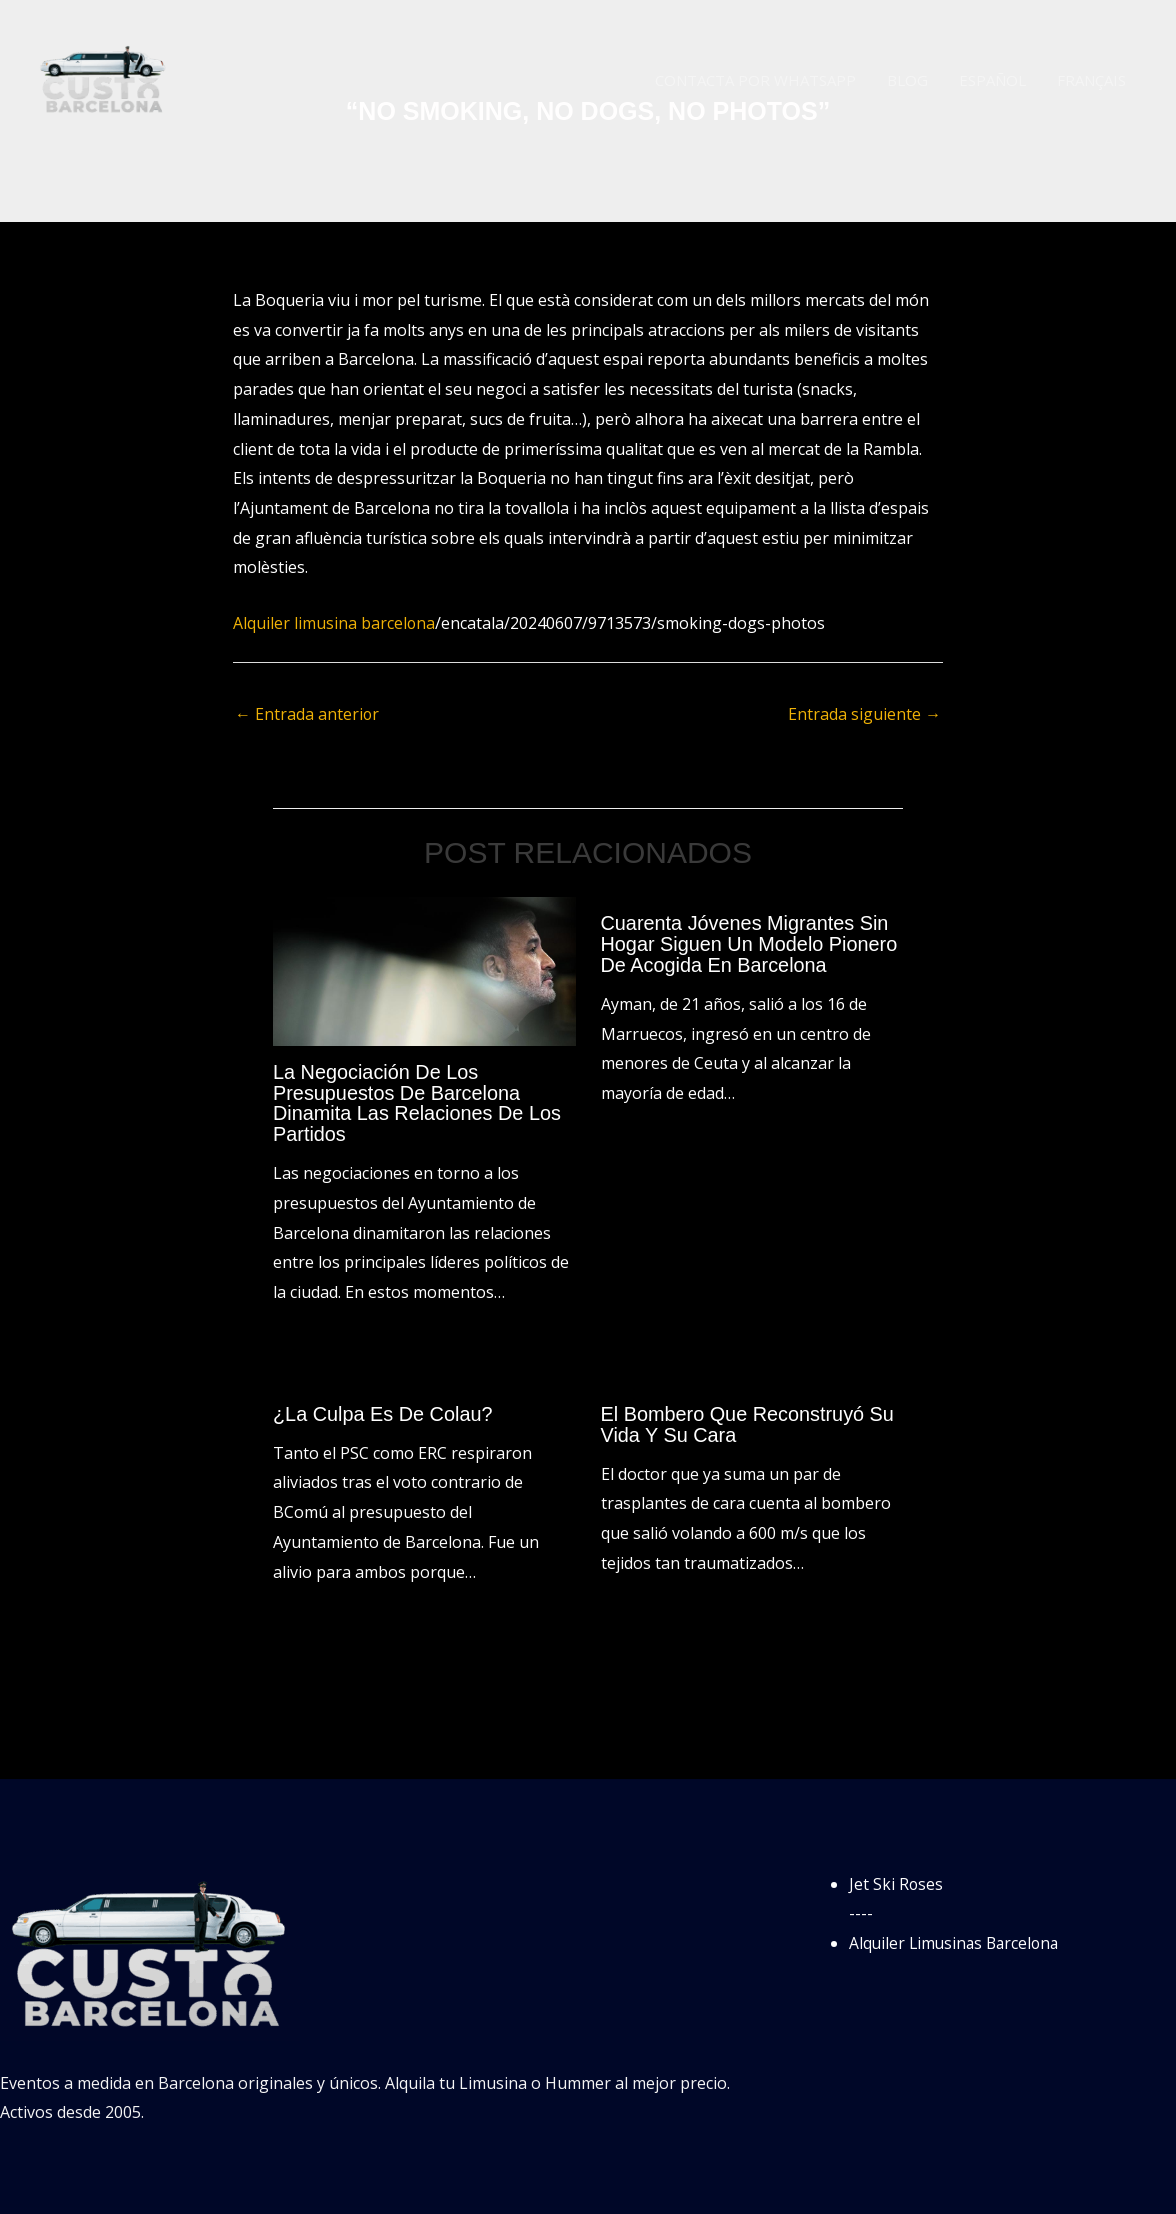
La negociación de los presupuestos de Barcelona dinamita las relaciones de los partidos (418, 1102)
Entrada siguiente (864, 714)
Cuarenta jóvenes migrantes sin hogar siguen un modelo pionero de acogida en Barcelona (750, 944)
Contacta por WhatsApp (758, 80)
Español (993, 80)
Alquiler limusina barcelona (334, 623)
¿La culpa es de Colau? (383, 1411)
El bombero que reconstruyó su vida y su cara (749, 1421)
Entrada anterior (307, 714)
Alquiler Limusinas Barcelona (957, 1939)
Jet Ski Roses (896, 1880)
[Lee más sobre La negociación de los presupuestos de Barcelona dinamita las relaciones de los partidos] (424, 970)
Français (1091, 80)
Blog (909, 80)
